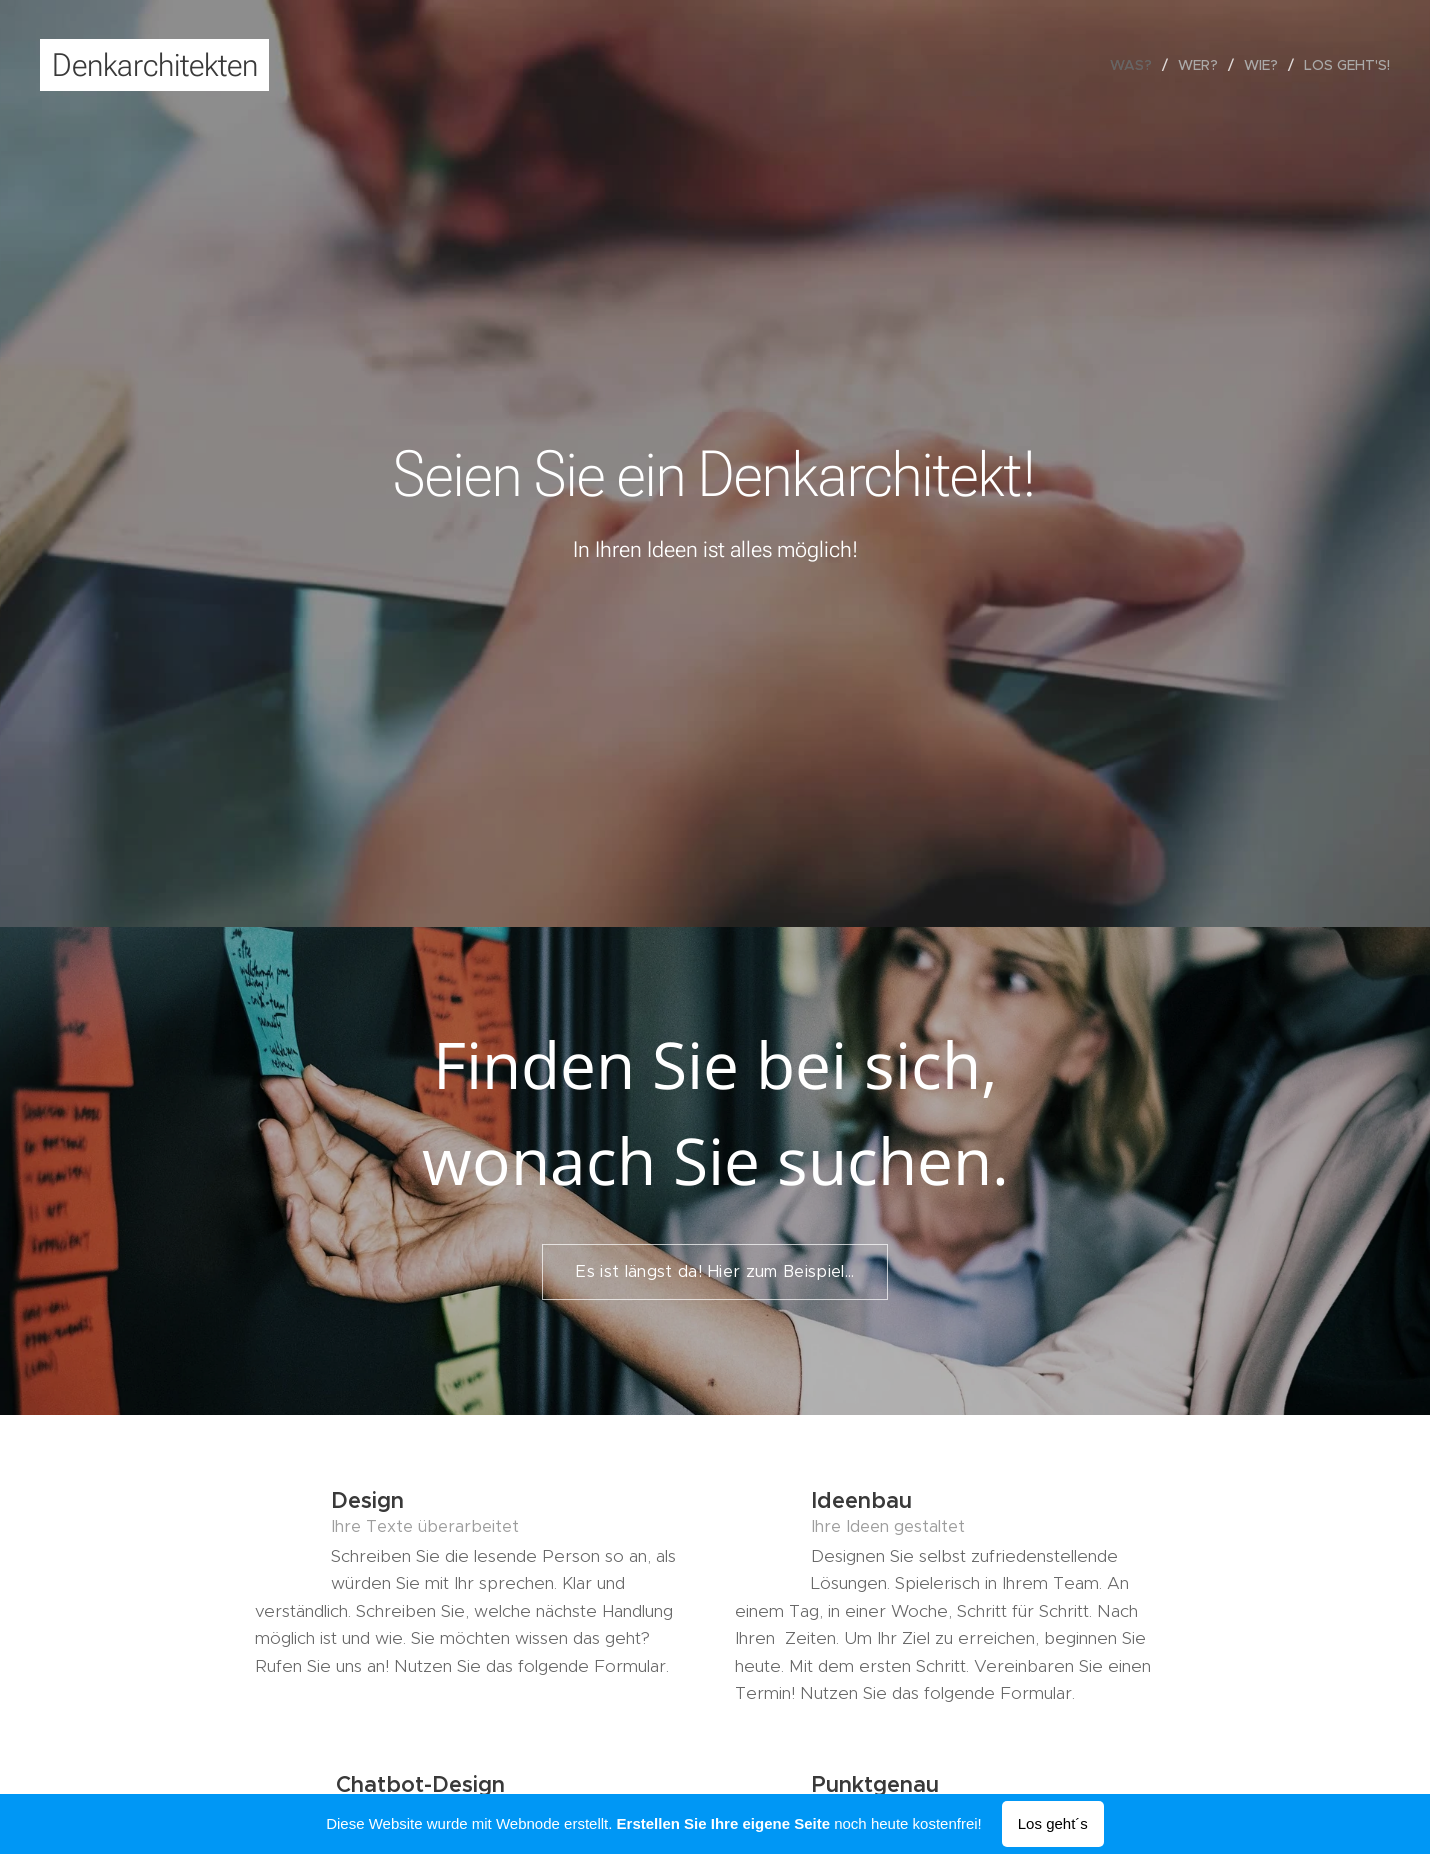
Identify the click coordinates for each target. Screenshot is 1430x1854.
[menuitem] (1136, 65)
